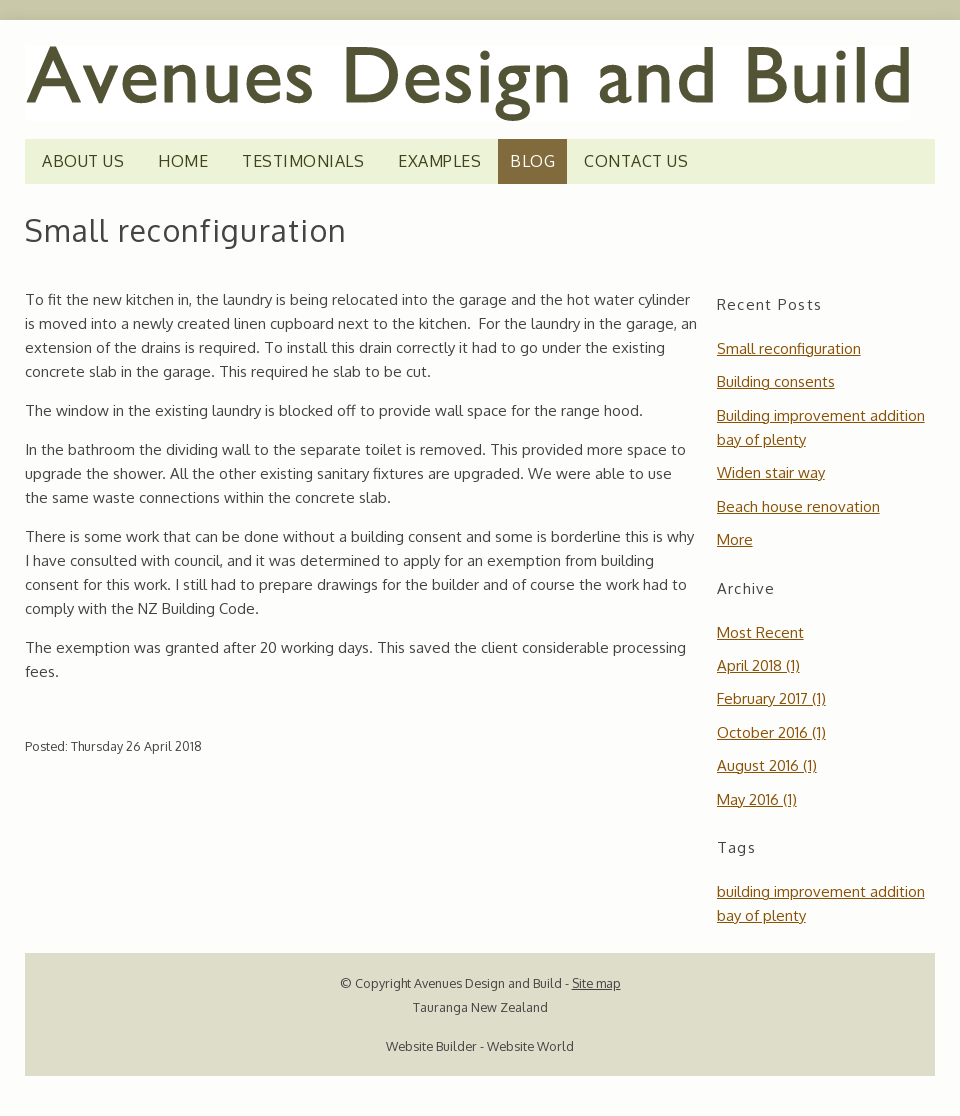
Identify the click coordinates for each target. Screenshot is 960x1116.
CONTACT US (636, 161)
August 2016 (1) (767, 765)
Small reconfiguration (789, 348)
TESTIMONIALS (303, 161)
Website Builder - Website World (480, 1046)
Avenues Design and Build (488, 983)
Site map (596, 983)
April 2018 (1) (758, 665)
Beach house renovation (798, 506)
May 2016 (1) (757, 799)
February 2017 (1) (771, 698)
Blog (532, 161)
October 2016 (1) (771, 732)
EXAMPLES (439, 161)
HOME (183, 161)
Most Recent (760, 632)
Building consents (776, 381)
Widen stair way (771, 472)
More (735, 539)
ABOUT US (83, 161)
